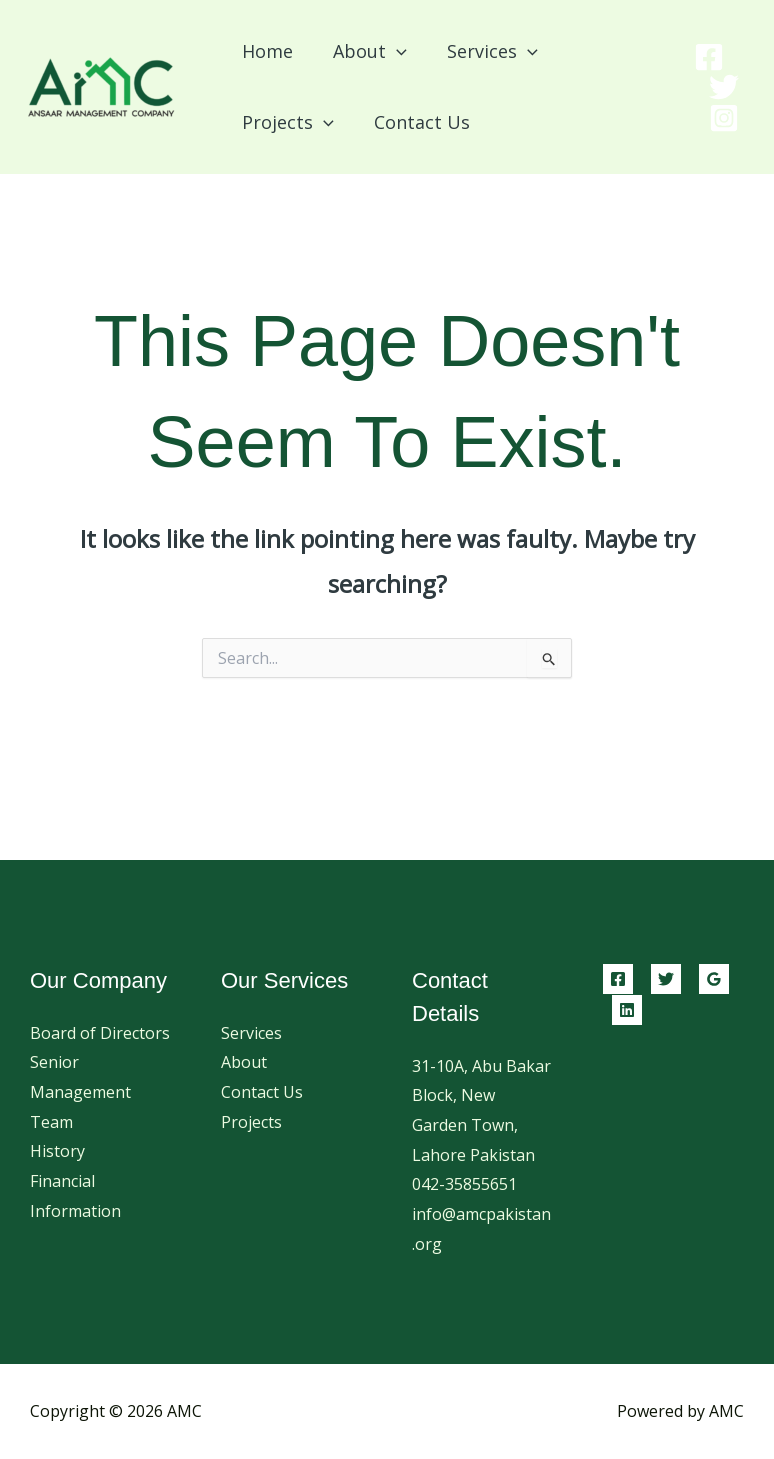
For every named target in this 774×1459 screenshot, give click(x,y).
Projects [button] (286, 122)
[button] (390, 51)
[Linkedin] (627, 1010)
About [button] (364, 51)
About (244, 1062)
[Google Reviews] (714, 979)
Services (251, 1033)
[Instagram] (724, 118)
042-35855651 (464, 1184)
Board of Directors (100, 1033)
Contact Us (416, 122)
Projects (251, 1122)
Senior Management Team (80, 1091)
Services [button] (482, 51)
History (57, 1151)
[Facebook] (709, 57)
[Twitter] (724, 87)
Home (265, 51)
